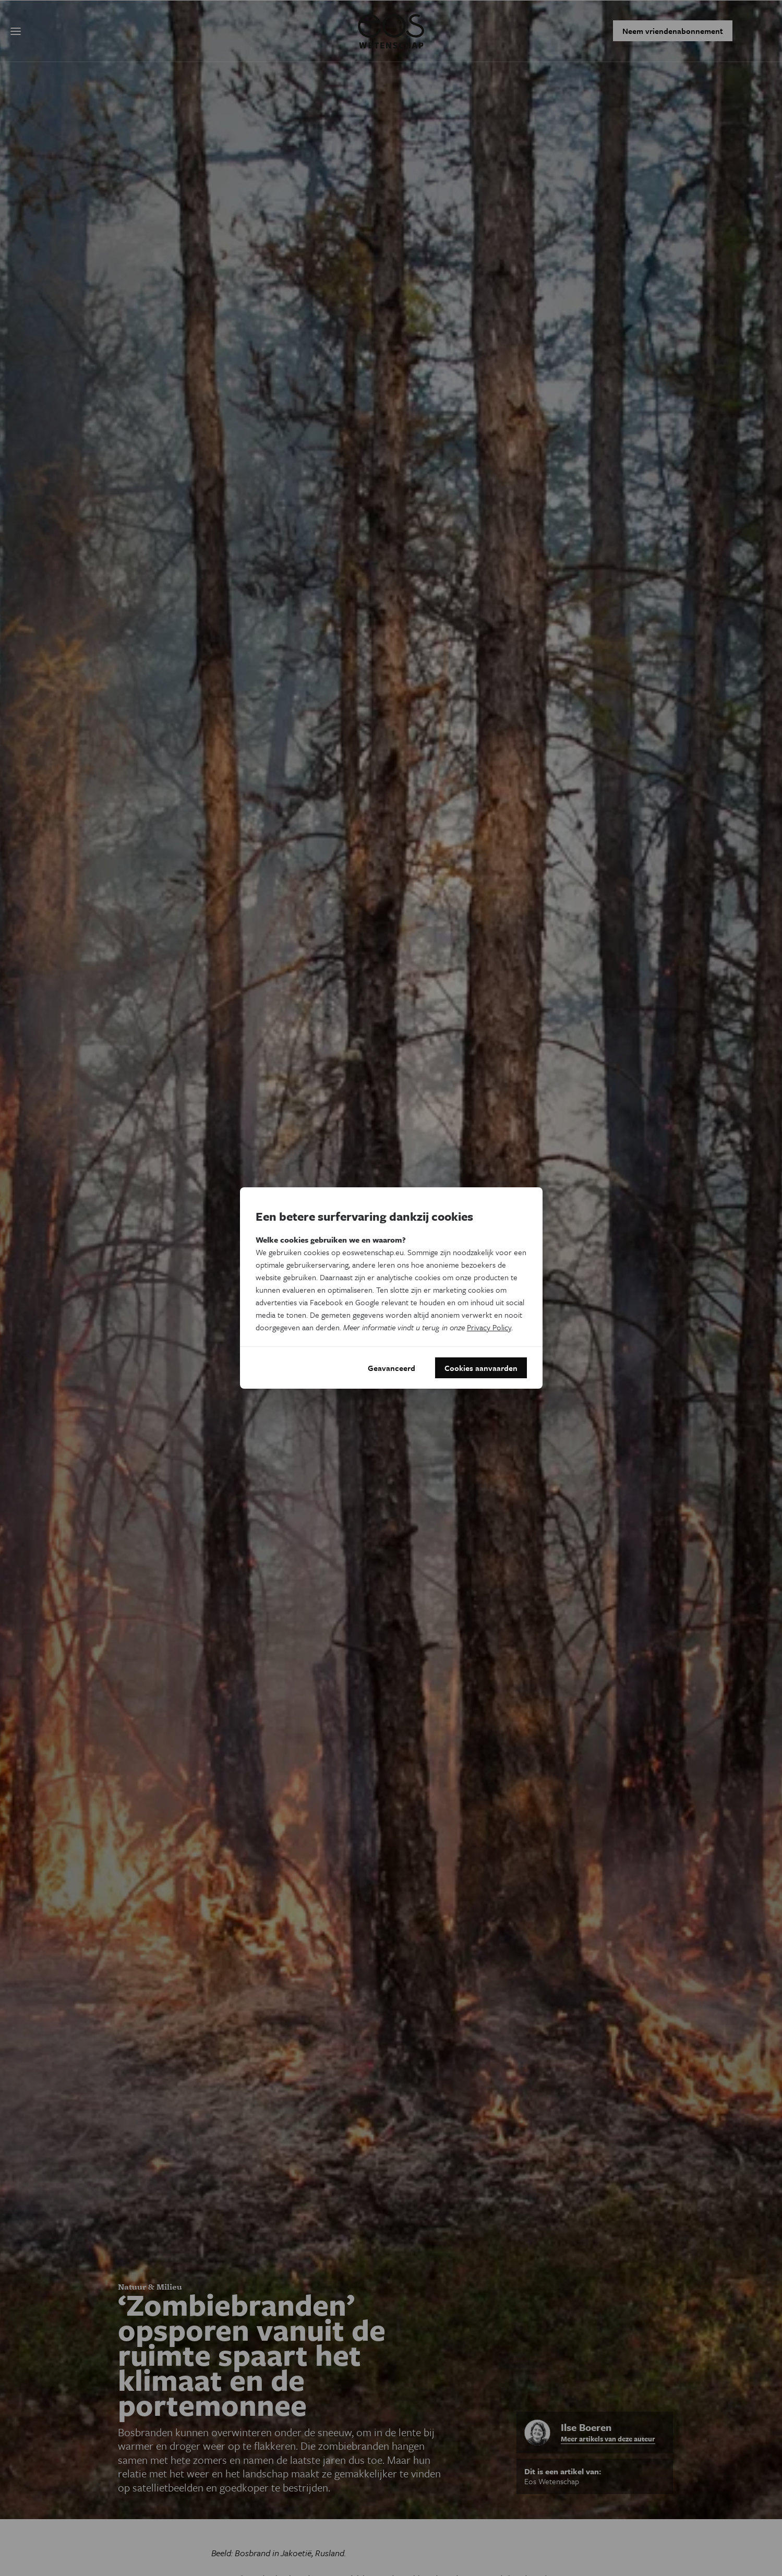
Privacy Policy (489, 1327)
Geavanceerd (391, 1368)
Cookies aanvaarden (481, 1368)
